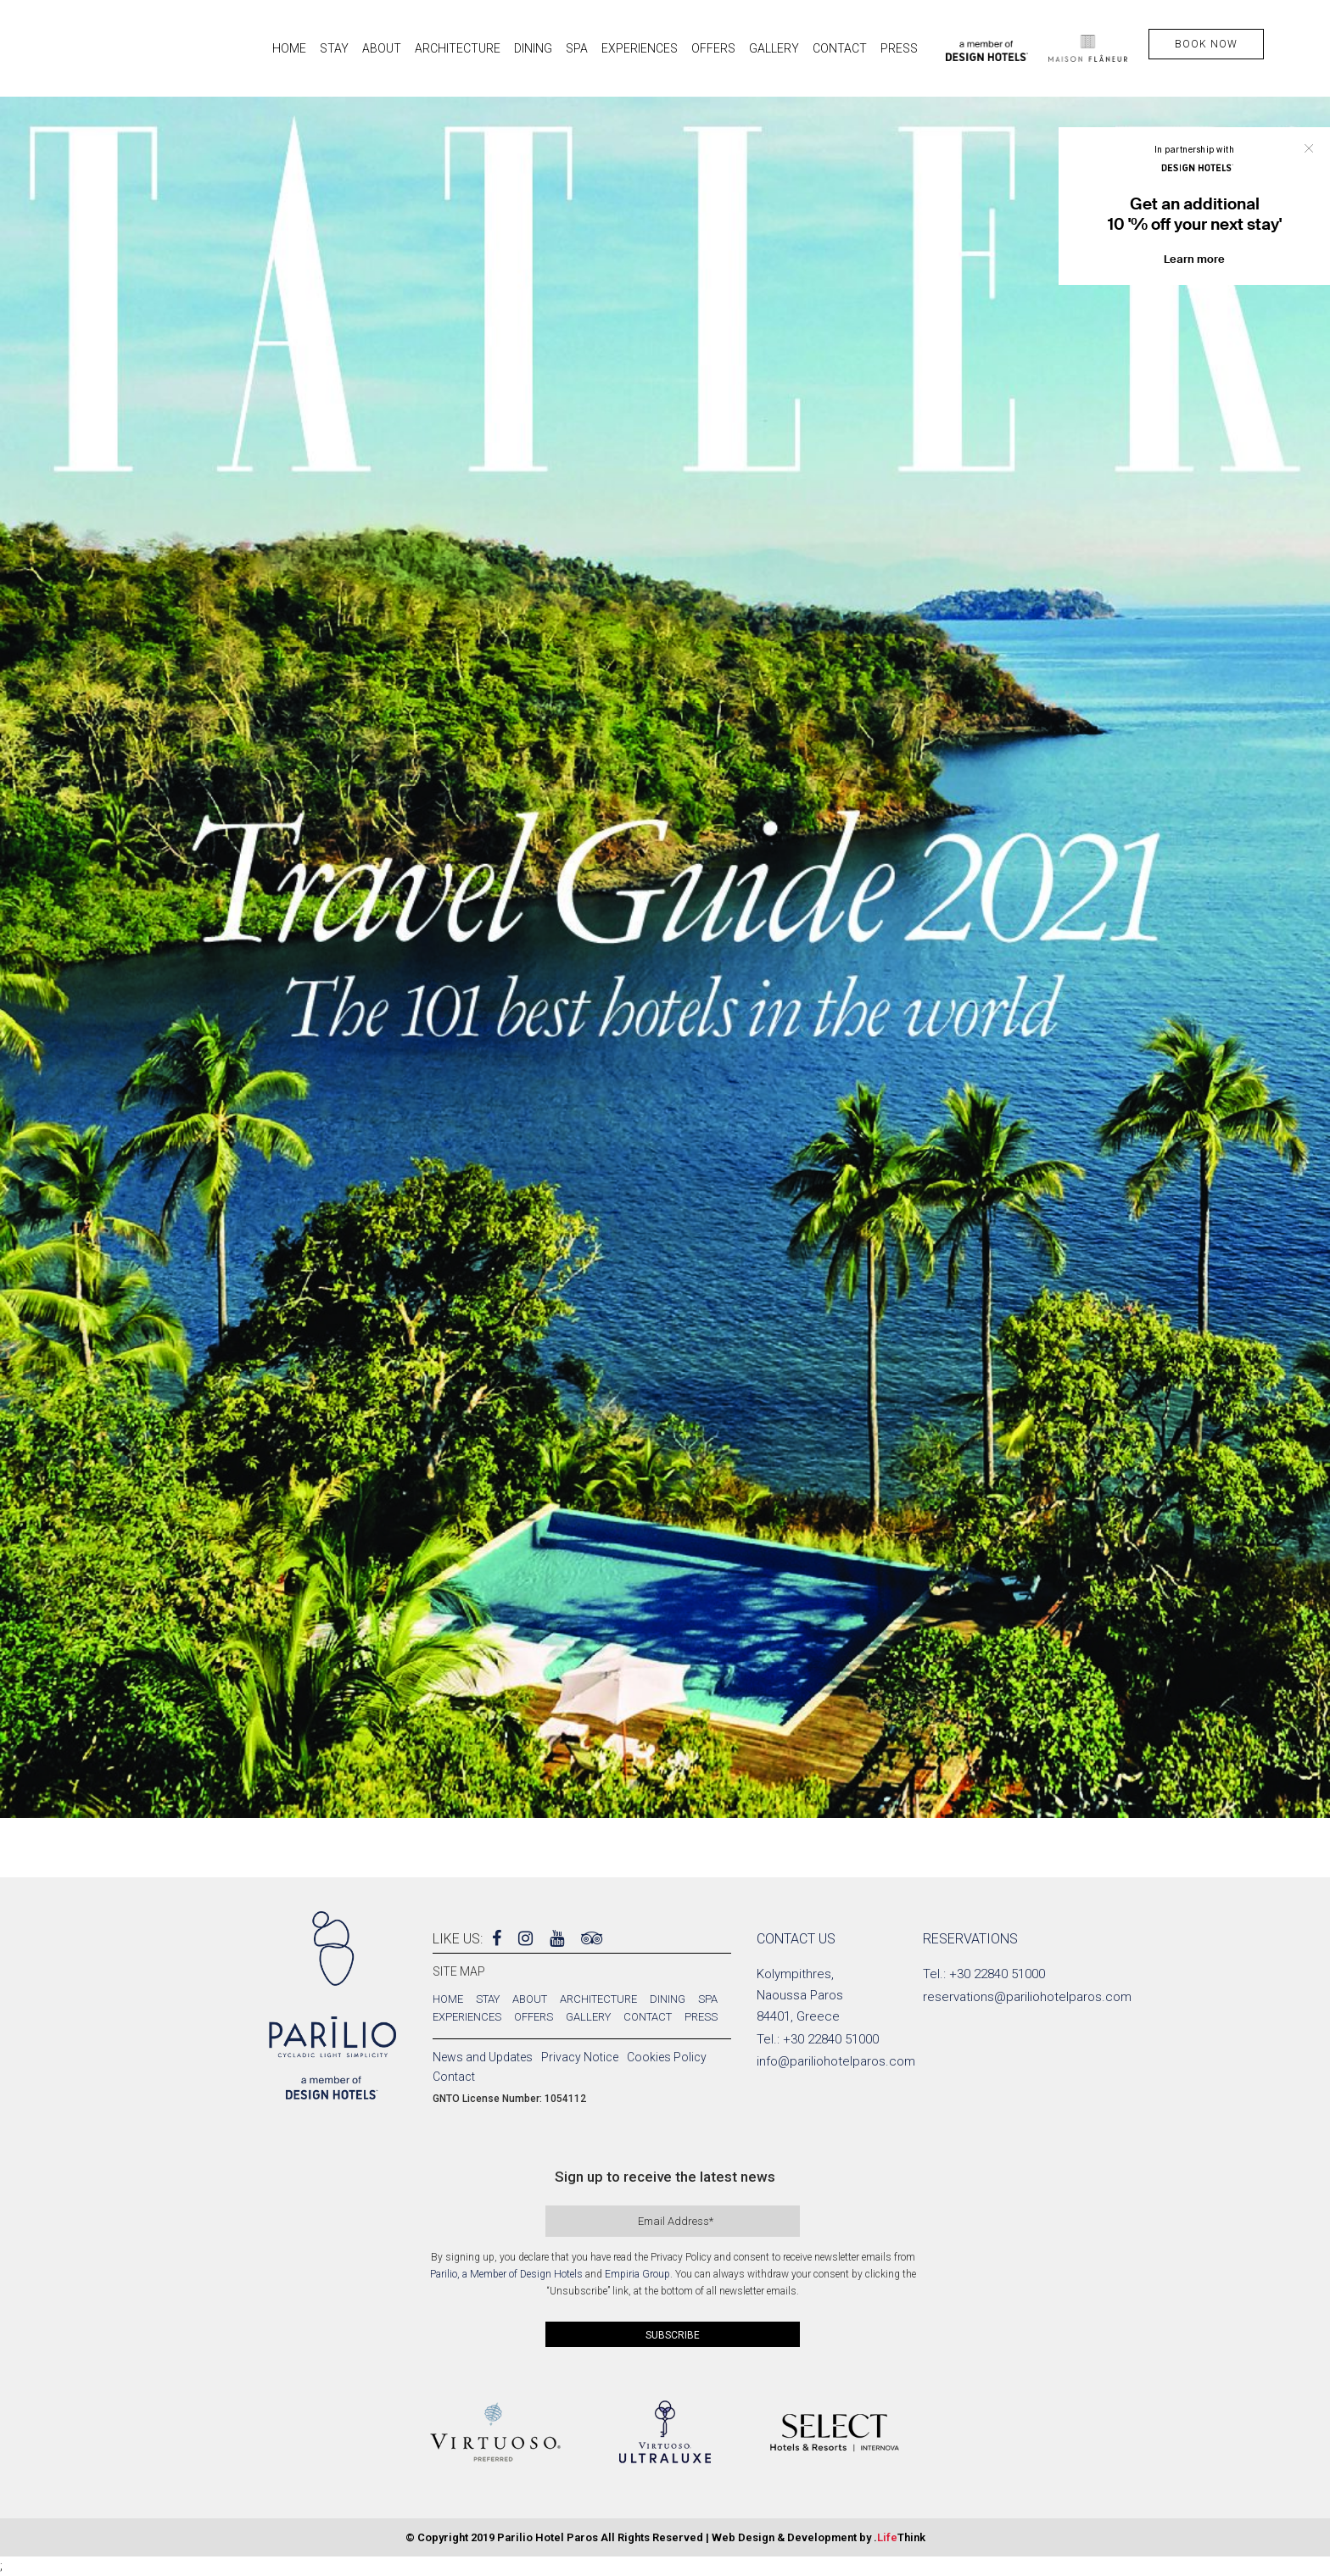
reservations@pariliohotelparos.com (1027, 1996)
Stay (488, 1999)
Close (1309, 148)
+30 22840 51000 (831, 2039)
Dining (667, 1999)
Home (448, 1999)
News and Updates (483, 2057)
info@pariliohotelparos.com (836, 2061)
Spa (708, 1999)
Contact (647, 2016)
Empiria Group (637, 2274)
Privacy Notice (579, 2057)
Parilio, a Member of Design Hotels (506, 2274)
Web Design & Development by (818, 2537)
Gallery (588, 2016)
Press (701, 2016)
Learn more (1194, 259)
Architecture (598, 1999)
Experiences (467, 2016)
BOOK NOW (1206, 44)
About (529, 1999)
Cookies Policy (667, 2057)
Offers (533, 2016)
